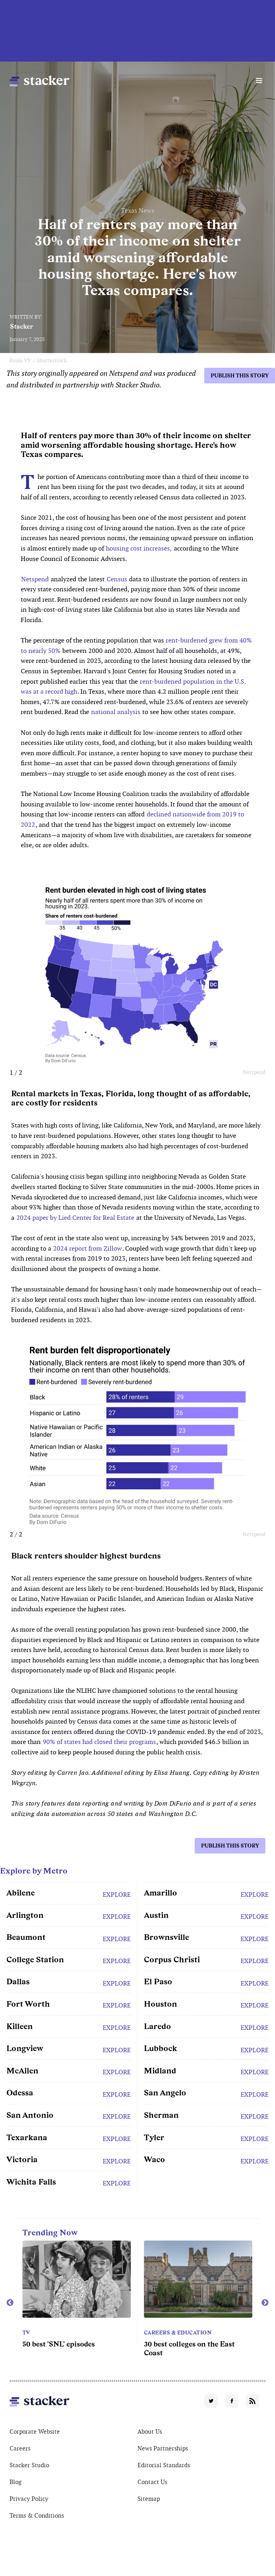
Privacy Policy (29, 2498)
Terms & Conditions (37, 2515)
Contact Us (152, 2482)
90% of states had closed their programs (99, 1742)
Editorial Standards (164, 2465)
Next (265, 2303)
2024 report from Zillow (87, 1248)
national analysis (115, 712)
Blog (16, 2482)
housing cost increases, (139, 548)
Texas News (137, 210)
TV (26, 2333)
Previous (10, 2303)
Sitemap (149, 2498)
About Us (150, 2431)
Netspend (35, 579)
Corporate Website (35, 2431)
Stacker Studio (29, 2465)
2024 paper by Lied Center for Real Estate (75, 1217)
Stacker (21, 326)
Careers (20, 2448)
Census (117, 579)
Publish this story (240, 376)
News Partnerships (163, 2448)
